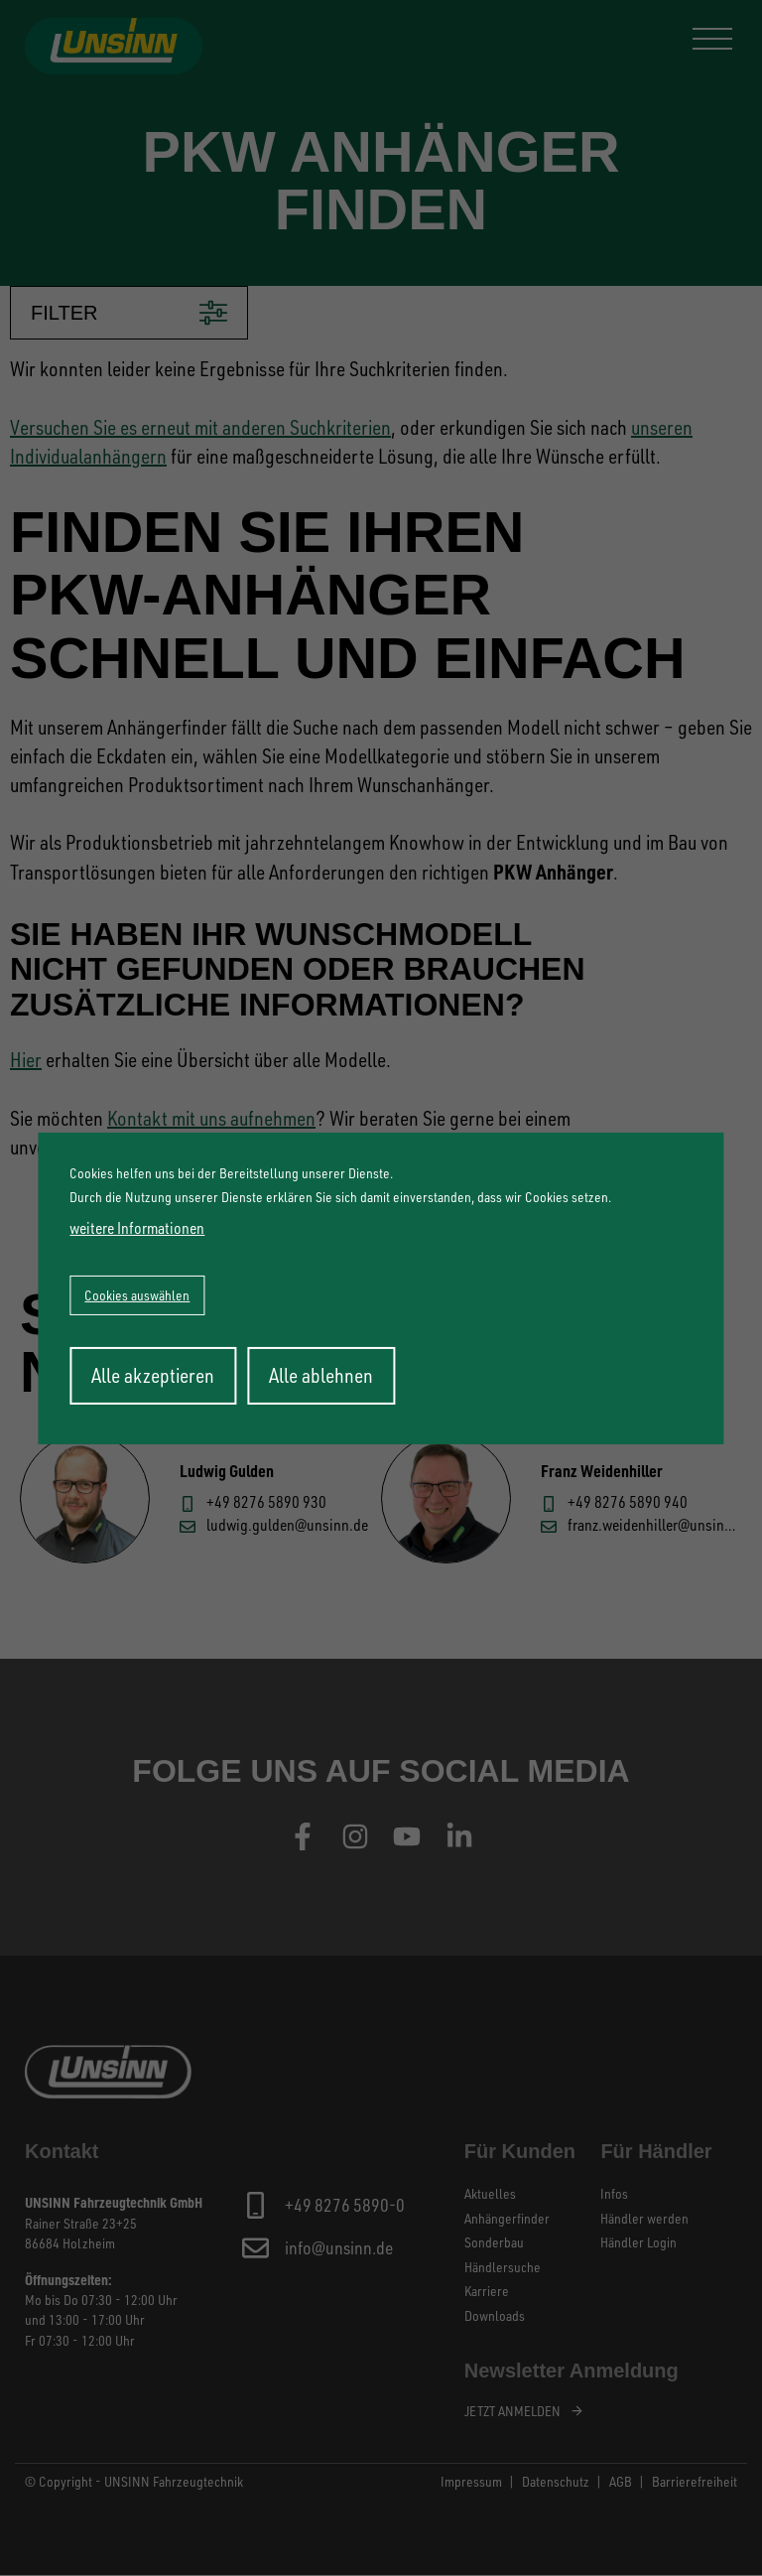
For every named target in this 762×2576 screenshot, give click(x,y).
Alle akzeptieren (152, 1375)
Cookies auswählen (137, 1295)
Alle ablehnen (321, 1375)
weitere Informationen (136, 1228)
